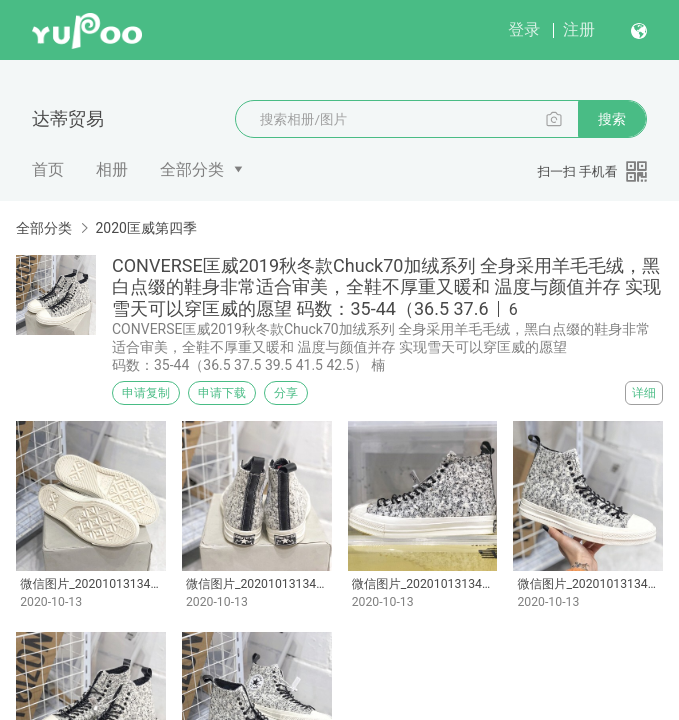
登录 (524, 29)
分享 (286, 393)
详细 (644, 393)
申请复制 (146, 393)
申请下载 (222, 393)
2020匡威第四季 (145, 228)
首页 (48, 169)
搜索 (612, 119)
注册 (579, 29)
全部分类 (192, 169)
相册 (112, 169)
